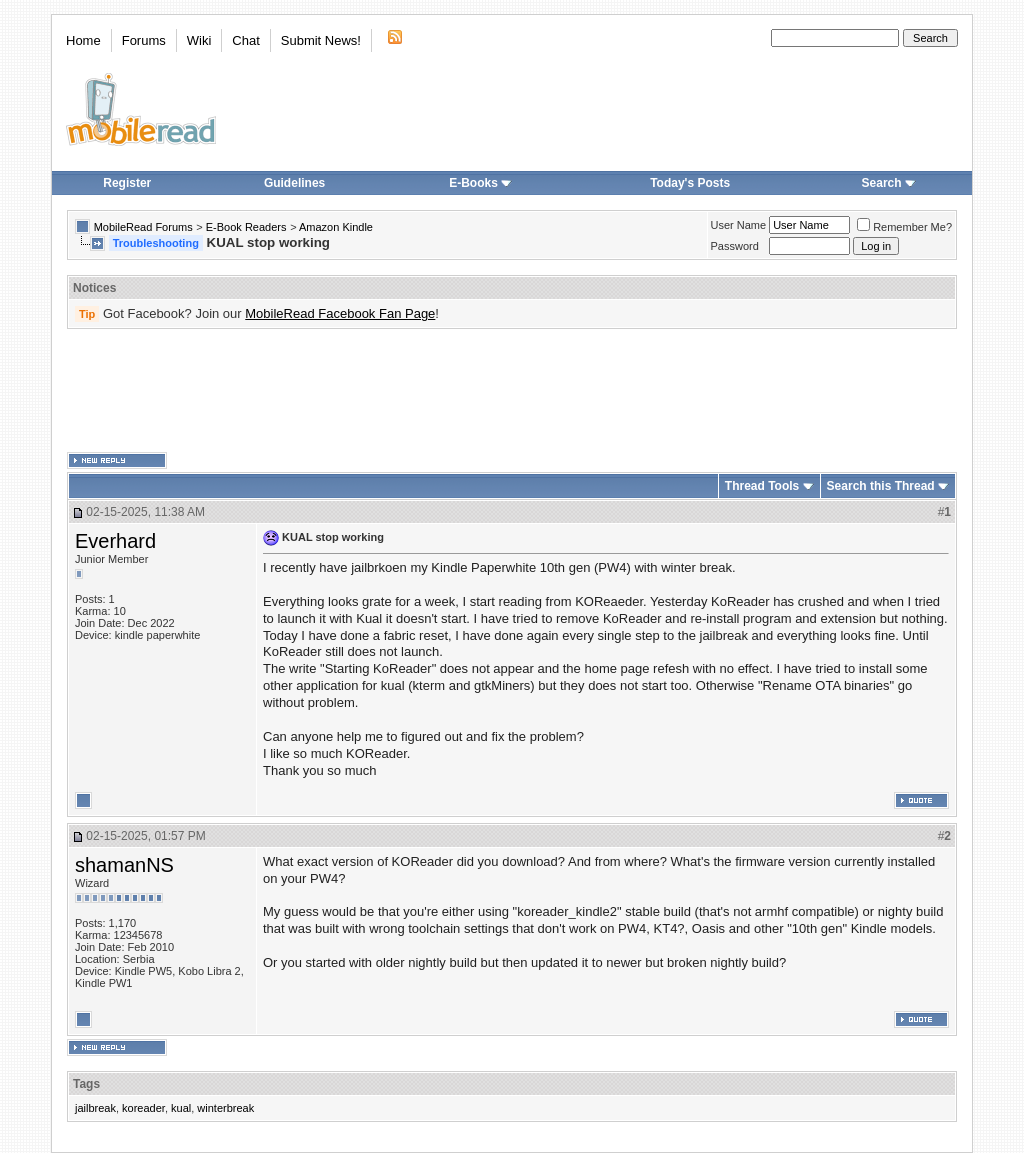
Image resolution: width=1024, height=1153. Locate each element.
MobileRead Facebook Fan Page (340, 313)
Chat (245, 40)
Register (127, 183)
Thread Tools (762, 486)
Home (83, 40)
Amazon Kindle (336, 227)
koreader (143, 1108)
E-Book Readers (246, 227)
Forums (144, 40)
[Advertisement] (512, 391)
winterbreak (225, 1108)
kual (181, 1108)
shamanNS (124, 865)
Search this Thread (881, 486)
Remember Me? (904, 227)
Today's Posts (690, 183)
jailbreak (95, 1108)
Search (889, 183)
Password (735, 246)
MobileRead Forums (143, 227)
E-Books (480, 183)
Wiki (199, 40)
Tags (86, 1084)
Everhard (115, 541)
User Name (739, 225)
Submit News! (321, 40)
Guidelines (294, 183)
